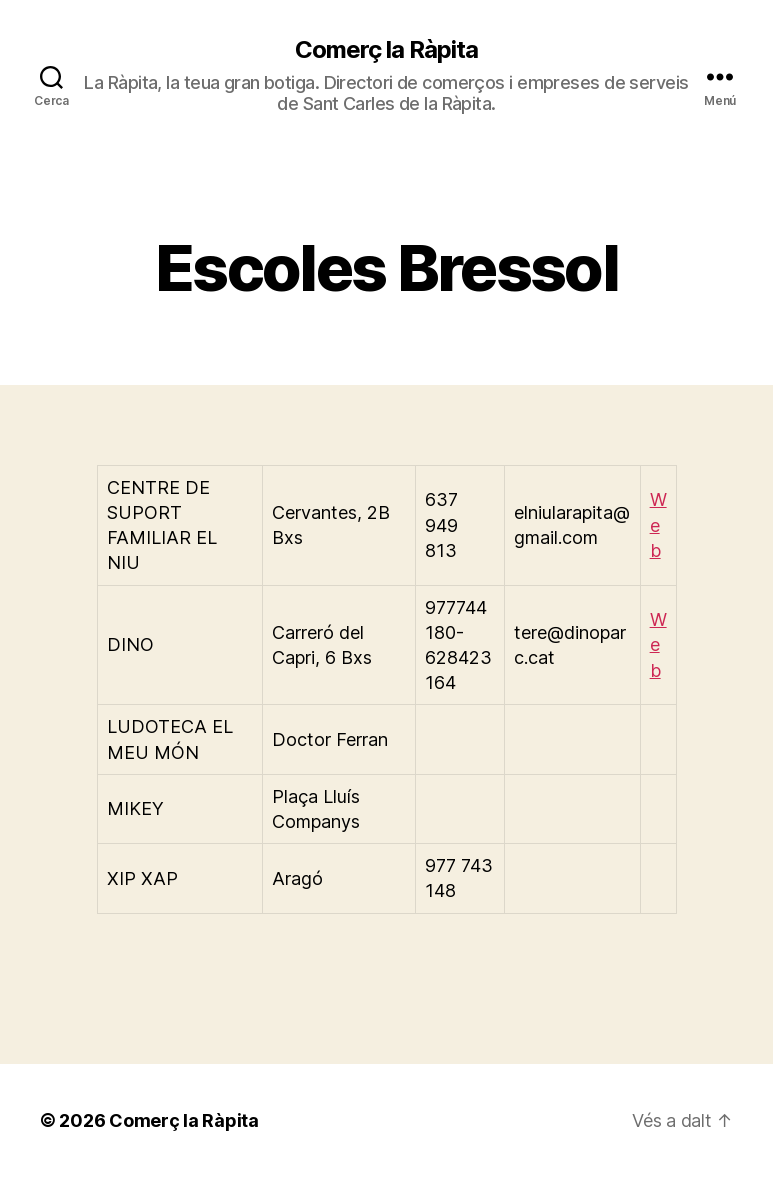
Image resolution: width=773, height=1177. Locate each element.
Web (658, 524)
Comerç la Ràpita (386, 50)
